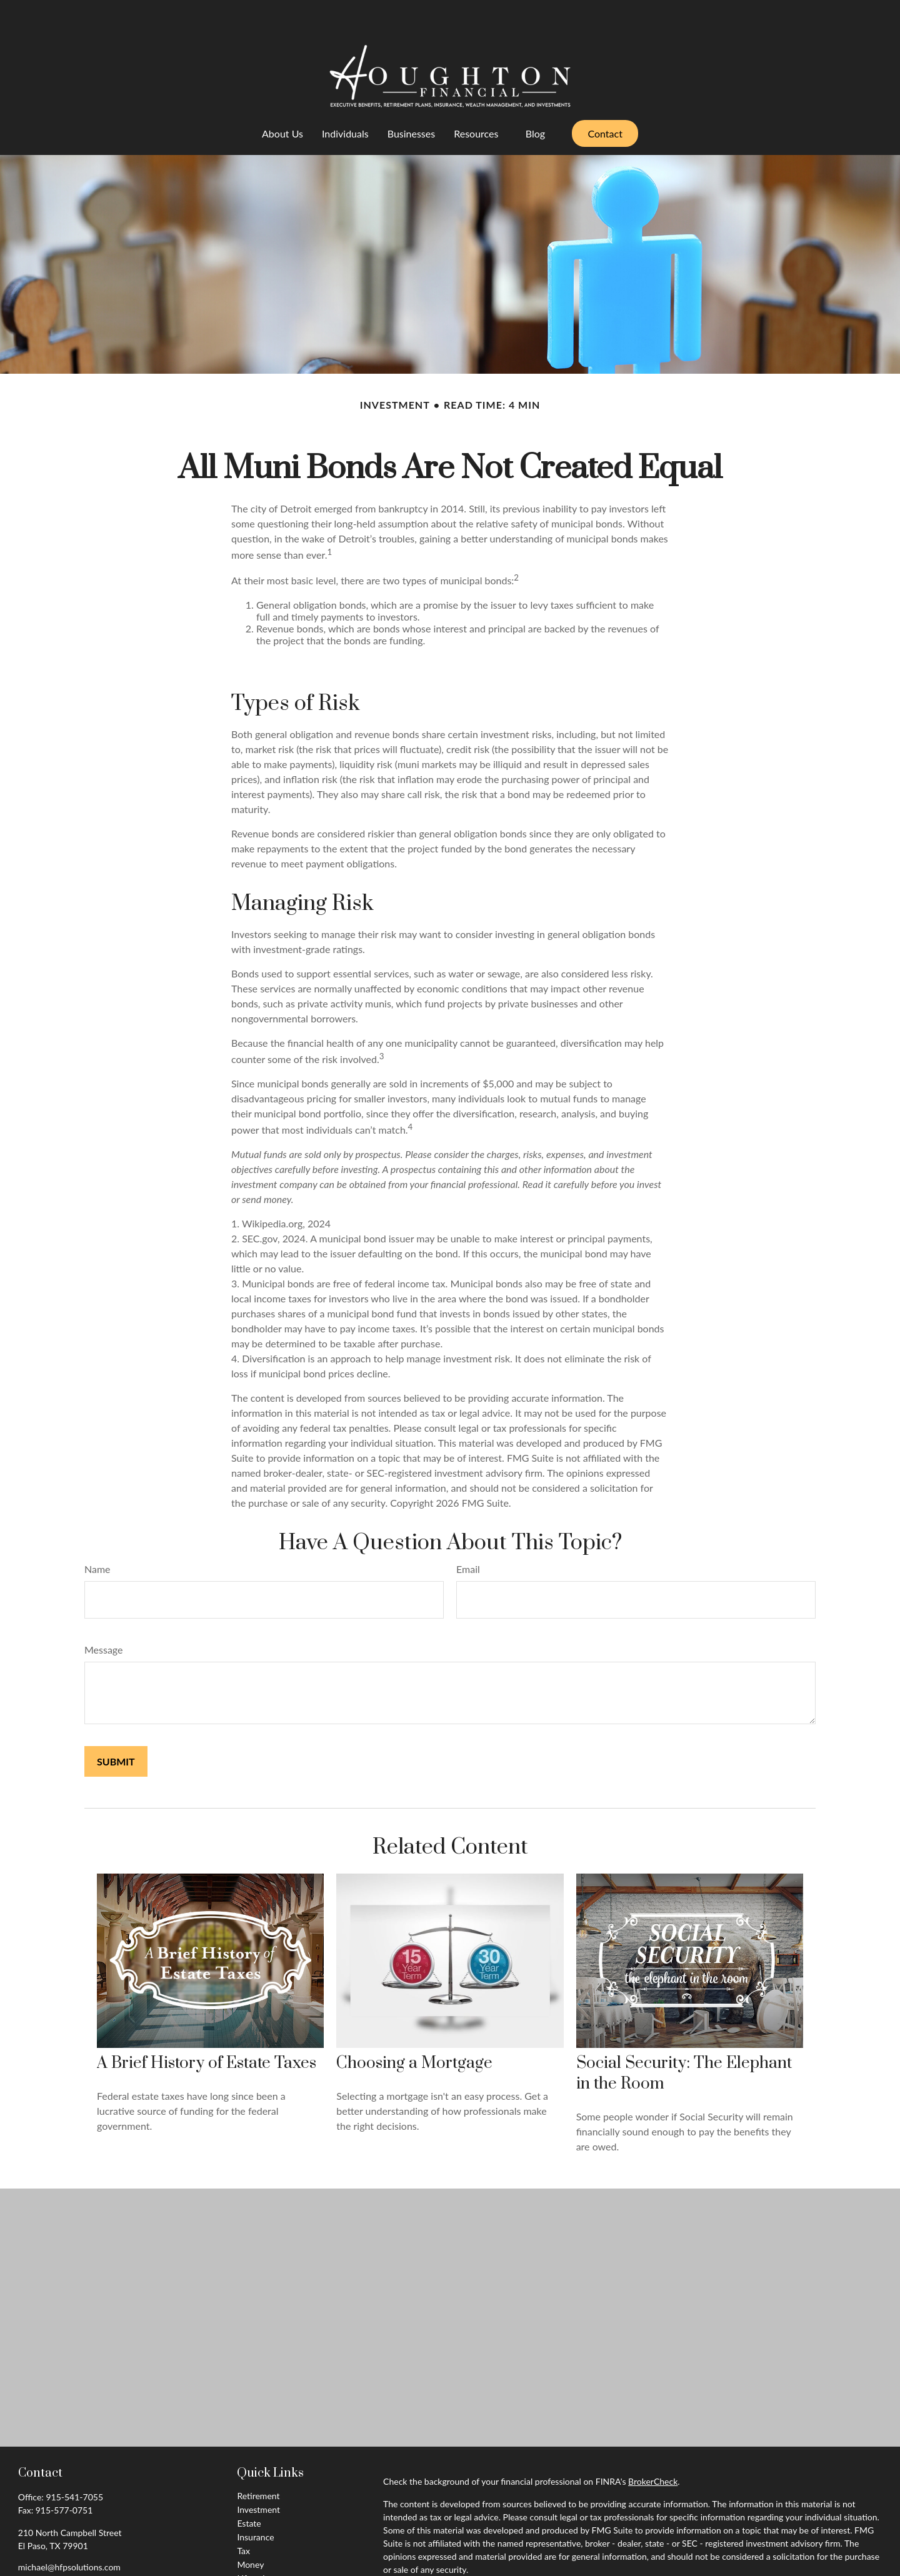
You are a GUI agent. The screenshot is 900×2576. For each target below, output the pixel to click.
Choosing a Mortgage (414, 2025)
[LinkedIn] (47, 2549)
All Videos (256, 2568)
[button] (282, 96)
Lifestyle (253, 2540)
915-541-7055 (74, 2459)
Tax (243, 2513)
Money (250, 2527)
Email (468, 1531)
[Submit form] (116, 1724)
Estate (249, 2485)
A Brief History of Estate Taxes (206, 2025)
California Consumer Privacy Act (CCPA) (775, 2554)
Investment (258, 2472)
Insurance (255, 2499)
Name (97, 1531)
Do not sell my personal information (723, 2567)
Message (103, 1612)
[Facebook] (26, 2549)
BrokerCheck (653, 2444)
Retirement (258, 2458)
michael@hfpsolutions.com (69, 2529)
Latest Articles (264, 2554)
